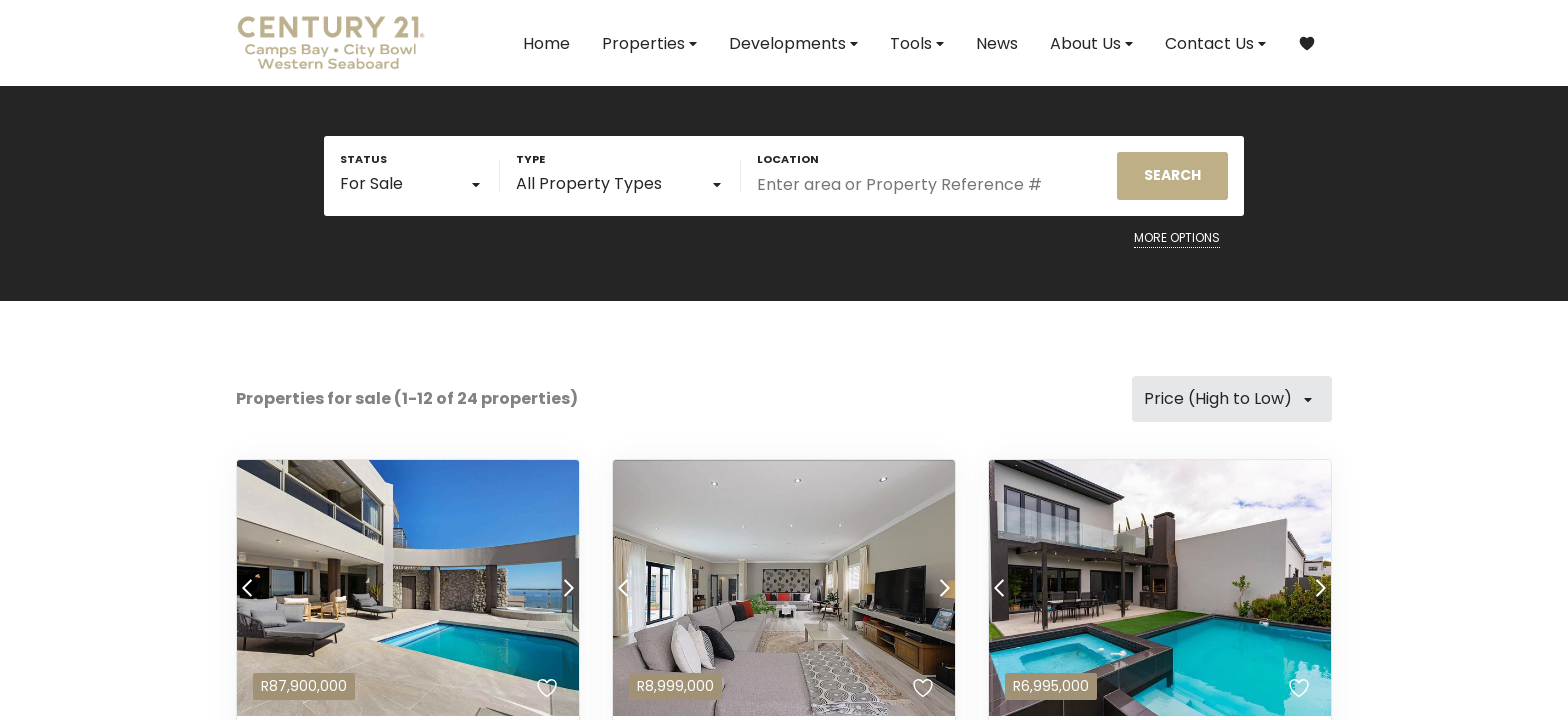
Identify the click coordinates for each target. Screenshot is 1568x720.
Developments (793, 43)
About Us (1091, 43)
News (997, 43)
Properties (649, 43)
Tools (917, 43)
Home (546, 43)
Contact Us (1215, 43)
